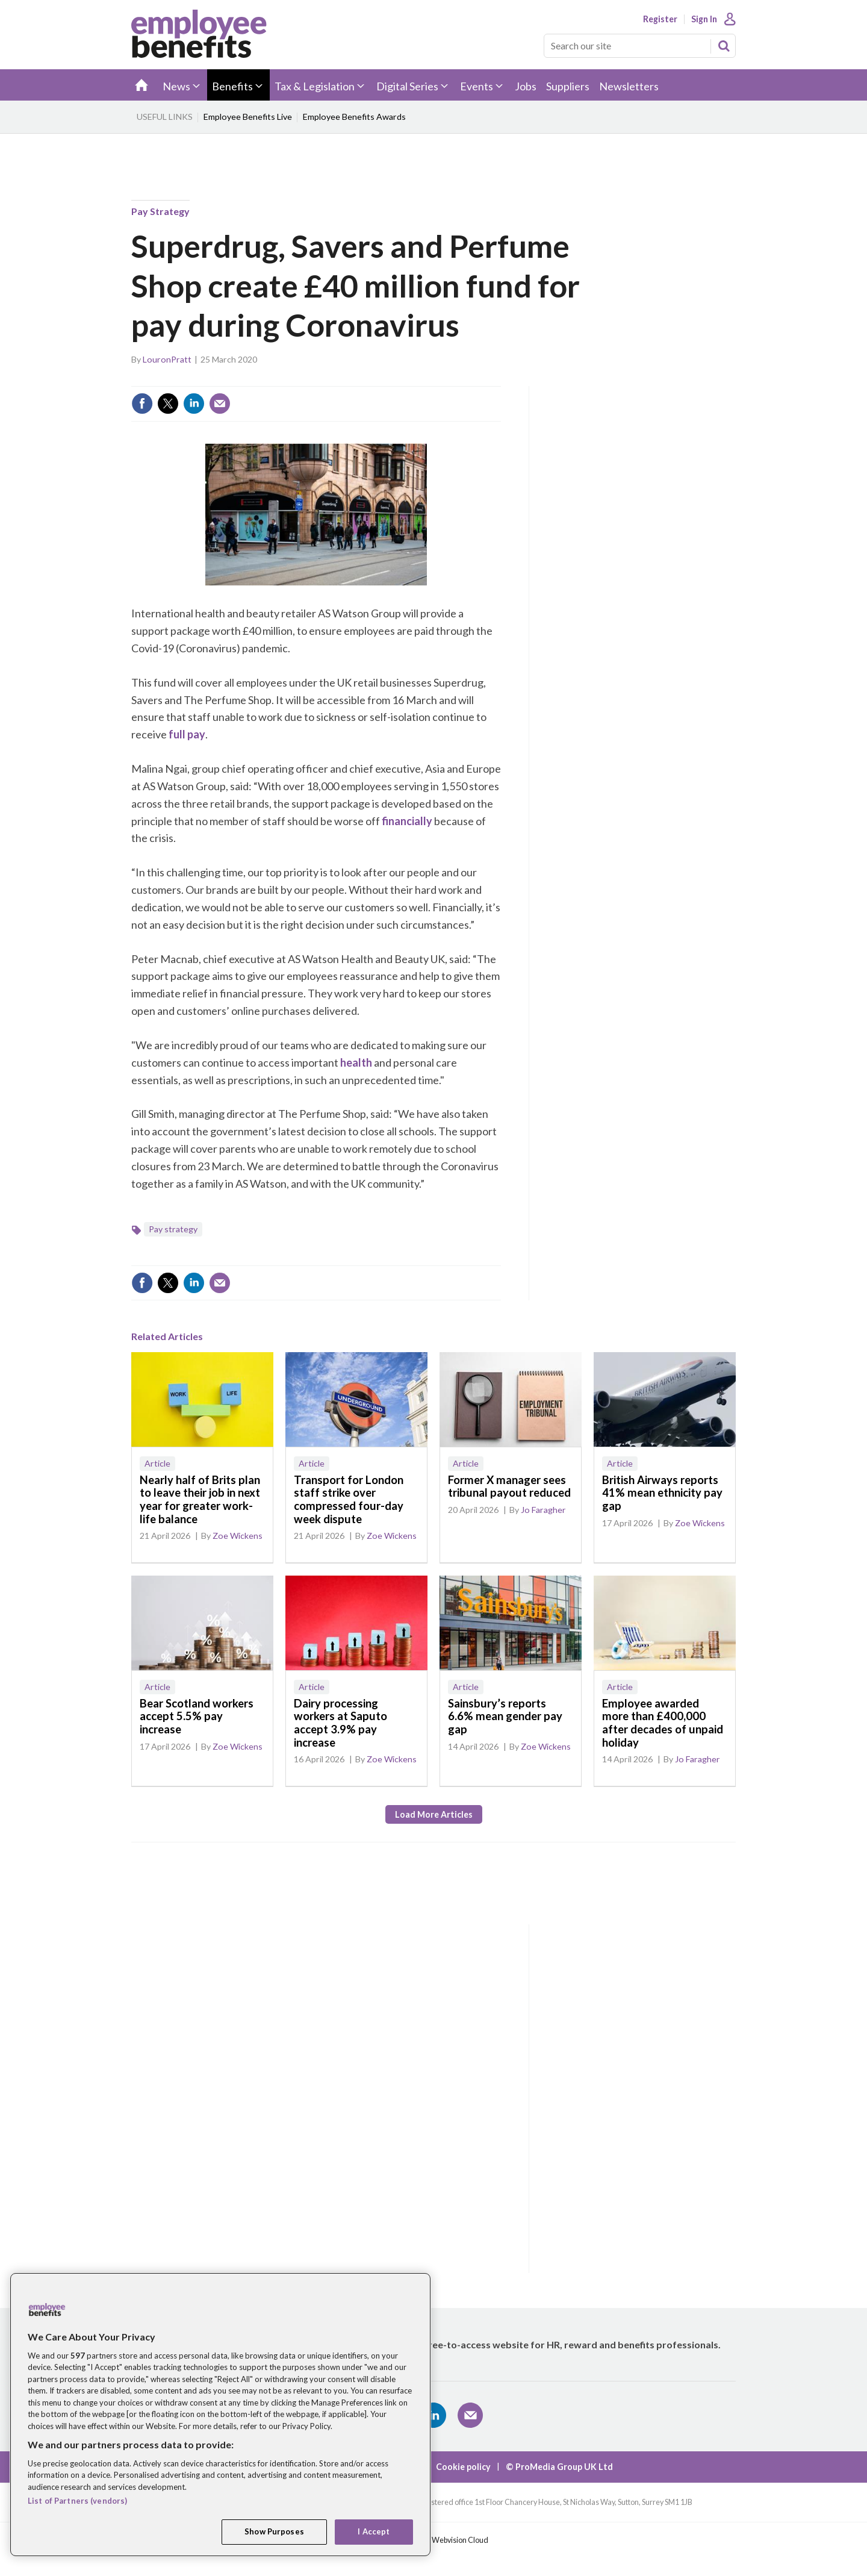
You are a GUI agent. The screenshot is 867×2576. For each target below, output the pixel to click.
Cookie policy (463, 2467)
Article (157, 1463)
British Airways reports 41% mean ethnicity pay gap (662, 1492)
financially (407, 821)
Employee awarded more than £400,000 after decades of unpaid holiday (662, 1723)
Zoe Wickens (238, 1535)
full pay (187, 734)
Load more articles (434, 1814)
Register (660, 19)
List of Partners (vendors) (77, 2501)
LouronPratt (167, 359)
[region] (220, 2414)
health (356, 1062)
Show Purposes (274, 2531)
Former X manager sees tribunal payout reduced (509, 1486)
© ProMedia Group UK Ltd (559, 2467)
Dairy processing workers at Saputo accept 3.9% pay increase (340, 1723)
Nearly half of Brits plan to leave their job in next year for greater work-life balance (200, 1499)
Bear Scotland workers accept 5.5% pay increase (196, 1716)
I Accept (374, 2531)
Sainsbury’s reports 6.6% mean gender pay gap (505, 1716)
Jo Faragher (543, 1510)
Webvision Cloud (460, 2540)
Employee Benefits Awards (354, 116)
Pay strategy (160, 211)
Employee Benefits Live (248, 116)
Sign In (704, 19)
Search (723, 45)
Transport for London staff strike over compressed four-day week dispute (348, 1499)
